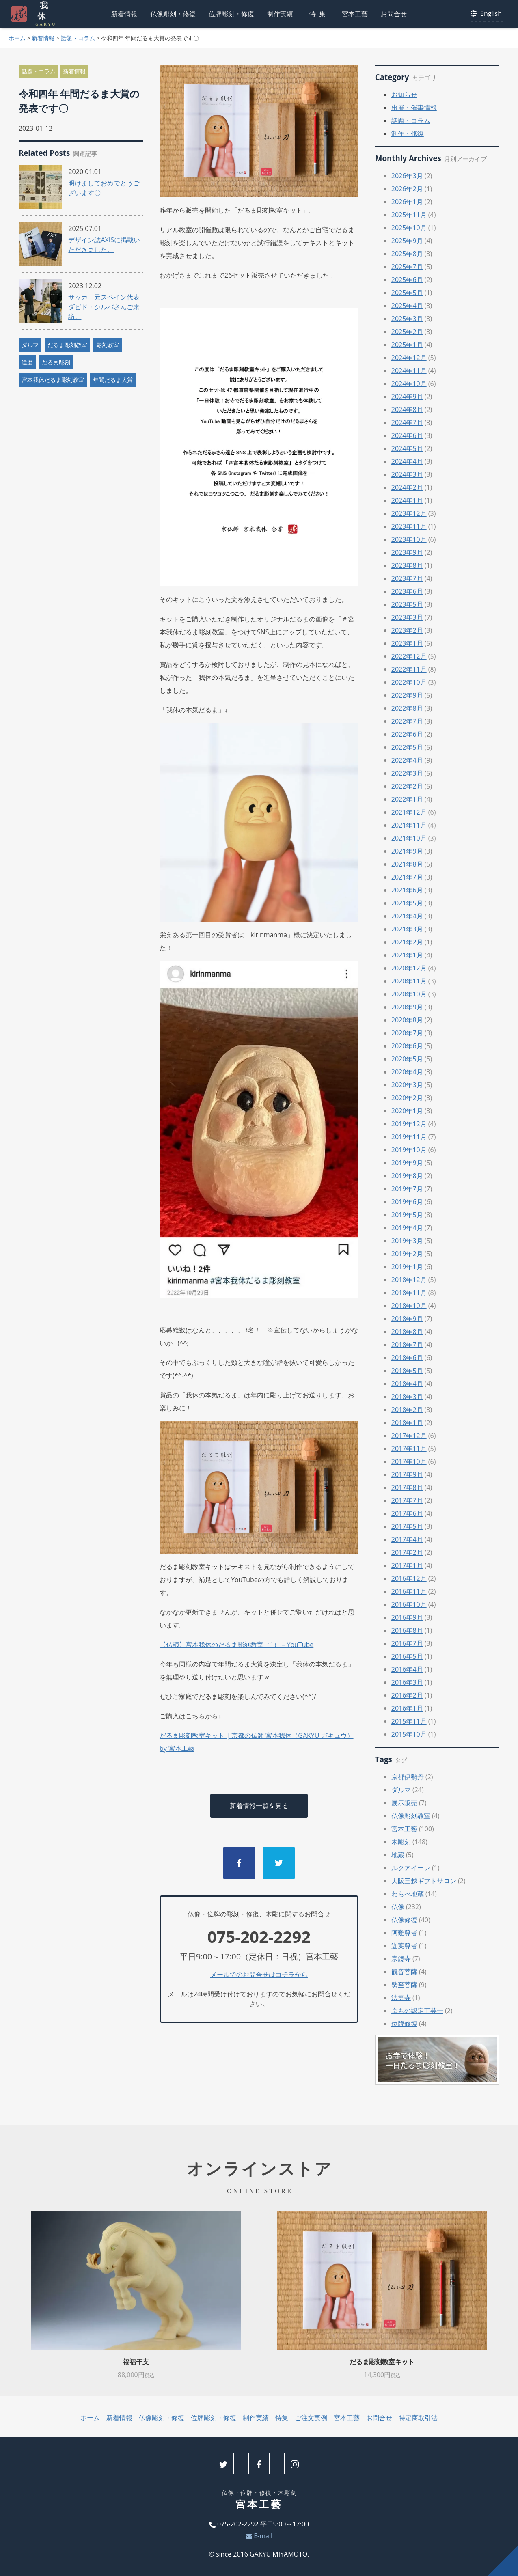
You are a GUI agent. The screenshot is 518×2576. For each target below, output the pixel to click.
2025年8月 (407, 253)
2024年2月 (407, 487)
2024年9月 (407, 396)
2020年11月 (409, 981)
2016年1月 (407, 1708)
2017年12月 (409, 1435)
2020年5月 (407, 1058)
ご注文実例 (311, 2417)
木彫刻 (401, 1841)
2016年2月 (407, 1695)
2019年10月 (409, 1149)
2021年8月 (407, 864)
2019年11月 (409, 1136)
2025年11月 (409, 214)
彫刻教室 (107, 345)
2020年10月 (409, 993)
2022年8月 (407, 708)
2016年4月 (407, 1669)
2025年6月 (407, 279)
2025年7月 (407, 266)
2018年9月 (407, 1318)
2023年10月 (409, 539)
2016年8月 (407, 1630)
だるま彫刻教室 (67, 345)
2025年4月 (407, 305)
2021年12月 (409, 812)
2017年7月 (407, 1500)
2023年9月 (407, 552)
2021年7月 (407, 877)
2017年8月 (407, 1487)
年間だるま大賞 (113, 380)
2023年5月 (407, 604)
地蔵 (397, 1854)
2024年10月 (409, 383)
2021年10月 (409, 838)
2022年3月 (407, 773)
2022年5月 (407, 747)
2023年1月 (407, 643)
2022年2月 (407, 786)
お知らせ (404, 94)
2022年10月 (409, 682)
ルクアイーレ (410, 1867)
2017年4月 (407, 1539)
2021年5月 (407, 903)
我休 (42, 14)
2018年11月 (409, 1292)
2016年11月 (409, 1591)
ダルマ (30, 345)
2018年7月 (407, 1344)
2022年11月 (409, 669)
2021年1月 (407, 955)
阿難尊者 (404, 1932)
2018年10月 (409, 1305)
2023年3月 (407, 617)
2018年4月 (407, 1383)
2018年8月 (407, 1331)
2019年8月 (407, 1175)
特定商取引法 (418, 2417)
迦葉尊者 (404, 1945)
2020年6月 (407, 1045)
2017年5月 (407, 1526)
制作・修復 (407, 133)
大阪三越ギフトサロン (423, 1880)
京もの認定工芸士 (417, 2010)
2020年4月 (407, 1071)
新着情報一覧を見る (259, 1805)
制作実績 (280, 14)
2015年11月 (409, 1721)
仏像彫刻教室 (410, 1815)
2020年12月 (409, 968)
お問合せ (394, 14)
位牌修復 (404, 2023)
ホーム (17, 38)
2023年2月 (407, 630)
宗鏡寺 (401, 1958)
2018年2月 (407, 1409)
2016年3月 (407, 1682)
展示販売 (404, 1802)
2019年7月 (407, 1188)
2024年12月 (409, 357)
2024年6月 (407, 435)
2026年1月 (407, 201)
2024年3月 (407, 474)
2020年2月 (407, 1097)
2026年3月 (407, 175)
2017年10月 (409, 1461)
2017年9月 (407, 1474)
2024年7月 (407, 422)
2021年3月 (407, 929)
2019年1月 (407, 1266)
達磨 (27, 362)
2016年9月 (407, 1617)
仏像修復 (404, 1919)
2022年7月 (407, 721)
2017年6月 (407, 1513)
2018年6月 (407, 1357)
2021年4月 (407, 916)
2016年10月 (409, 1604)
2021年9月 (407, 851)
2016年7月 (407, 1643)
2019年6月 (407, 1201)
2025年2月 (407, 331)
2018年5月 (407, 1370)
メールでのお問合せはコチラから (259, 1974)
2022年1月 (407, 799)
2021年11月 (409, 825)
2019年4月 (407, 1227)
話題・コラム (78, 38)
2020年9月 (407, 1006)
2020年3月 (407, 1084)
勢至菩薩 (404, 1984)
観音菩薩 (404, 1971)
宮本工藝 (355, 14)
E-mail (259, 2535)
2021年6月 (407, 890)
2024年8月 (407, 409)
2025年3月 (407, 318)
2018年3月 (407, 1396)
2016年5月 (407, 1656)
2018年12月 (409, 1279)
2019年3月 (407, 1240)
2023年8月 (407, 565)
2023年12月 (409, 513)
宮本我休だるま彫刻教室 (53, 380)
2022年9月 (407, 695)
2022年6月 (407, 734)
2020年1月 (407, 1110)
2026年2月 (407, 188)
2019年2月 (407, 1253)
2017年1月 (407, 1565)
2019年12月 (409, 1123)
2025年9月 (407, 240)
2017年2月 (407, 1552)
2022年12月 (409, 656)
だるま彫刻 (56, 362)
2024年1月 (407, 500)
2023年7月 (407, 578)
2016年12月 (409, 1578)
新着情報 (124, 14)
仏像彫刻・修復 (173, 14)
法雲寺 (401, 1997)
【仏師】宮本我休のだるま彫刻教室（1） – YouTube (236, 1644)
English (486, 14)
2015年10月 (409, 1734)
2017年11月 (409, 1448)
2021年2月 (407, 942)
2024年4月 (407, 461)
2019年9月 (407, 1162)
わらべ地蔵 (407, 1893)
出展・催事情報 (414, 107)
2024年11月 (409, 370)
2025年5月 (407, 292)
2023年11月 (409, 526)
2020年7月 (407, 1032)
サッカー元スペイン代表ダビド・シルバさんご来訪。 (104, 307)
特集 (319, 14)
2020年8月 (407, 1019)
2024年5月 (407, 448)
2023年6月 (407, 591)
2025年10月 (409, 227)
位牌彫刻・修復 (231, 14)
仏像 (397, 1906)
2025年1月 (407, 344)
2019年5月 (407, 1214)
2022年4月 (407, 760)
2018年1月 (407, 1422)
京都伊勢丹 (407, 1776)
